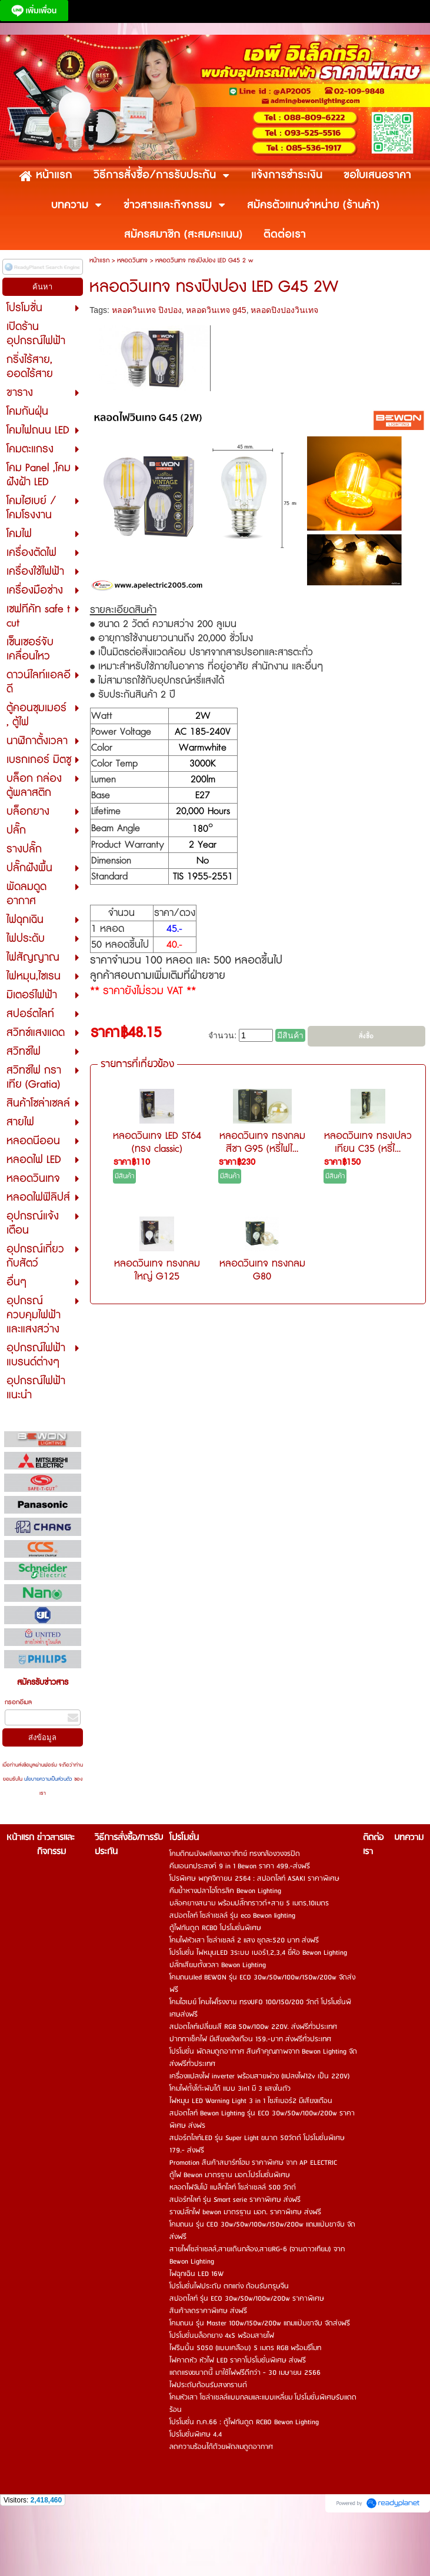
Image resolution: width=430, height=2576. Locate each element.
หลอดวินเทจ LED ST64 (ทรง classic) (157, 1142)
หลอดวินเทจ (132, 260)
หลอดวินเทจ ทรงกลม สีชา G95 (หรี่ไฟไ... (262, 1142)
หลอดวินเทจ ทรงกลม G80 (262, 1270)
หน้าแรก (99, 260)
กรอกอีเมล (18, 1702)
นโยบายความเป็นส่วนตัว (48, 1779)
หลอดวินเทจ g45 (216, 310)
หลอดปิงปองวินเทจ (284, 310)
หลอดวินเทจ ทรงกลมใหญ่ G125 (157, 1270)
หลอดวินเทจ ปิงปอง (147, 310)
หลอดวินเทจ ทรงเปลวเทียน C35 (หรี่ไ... (368, 1142)
